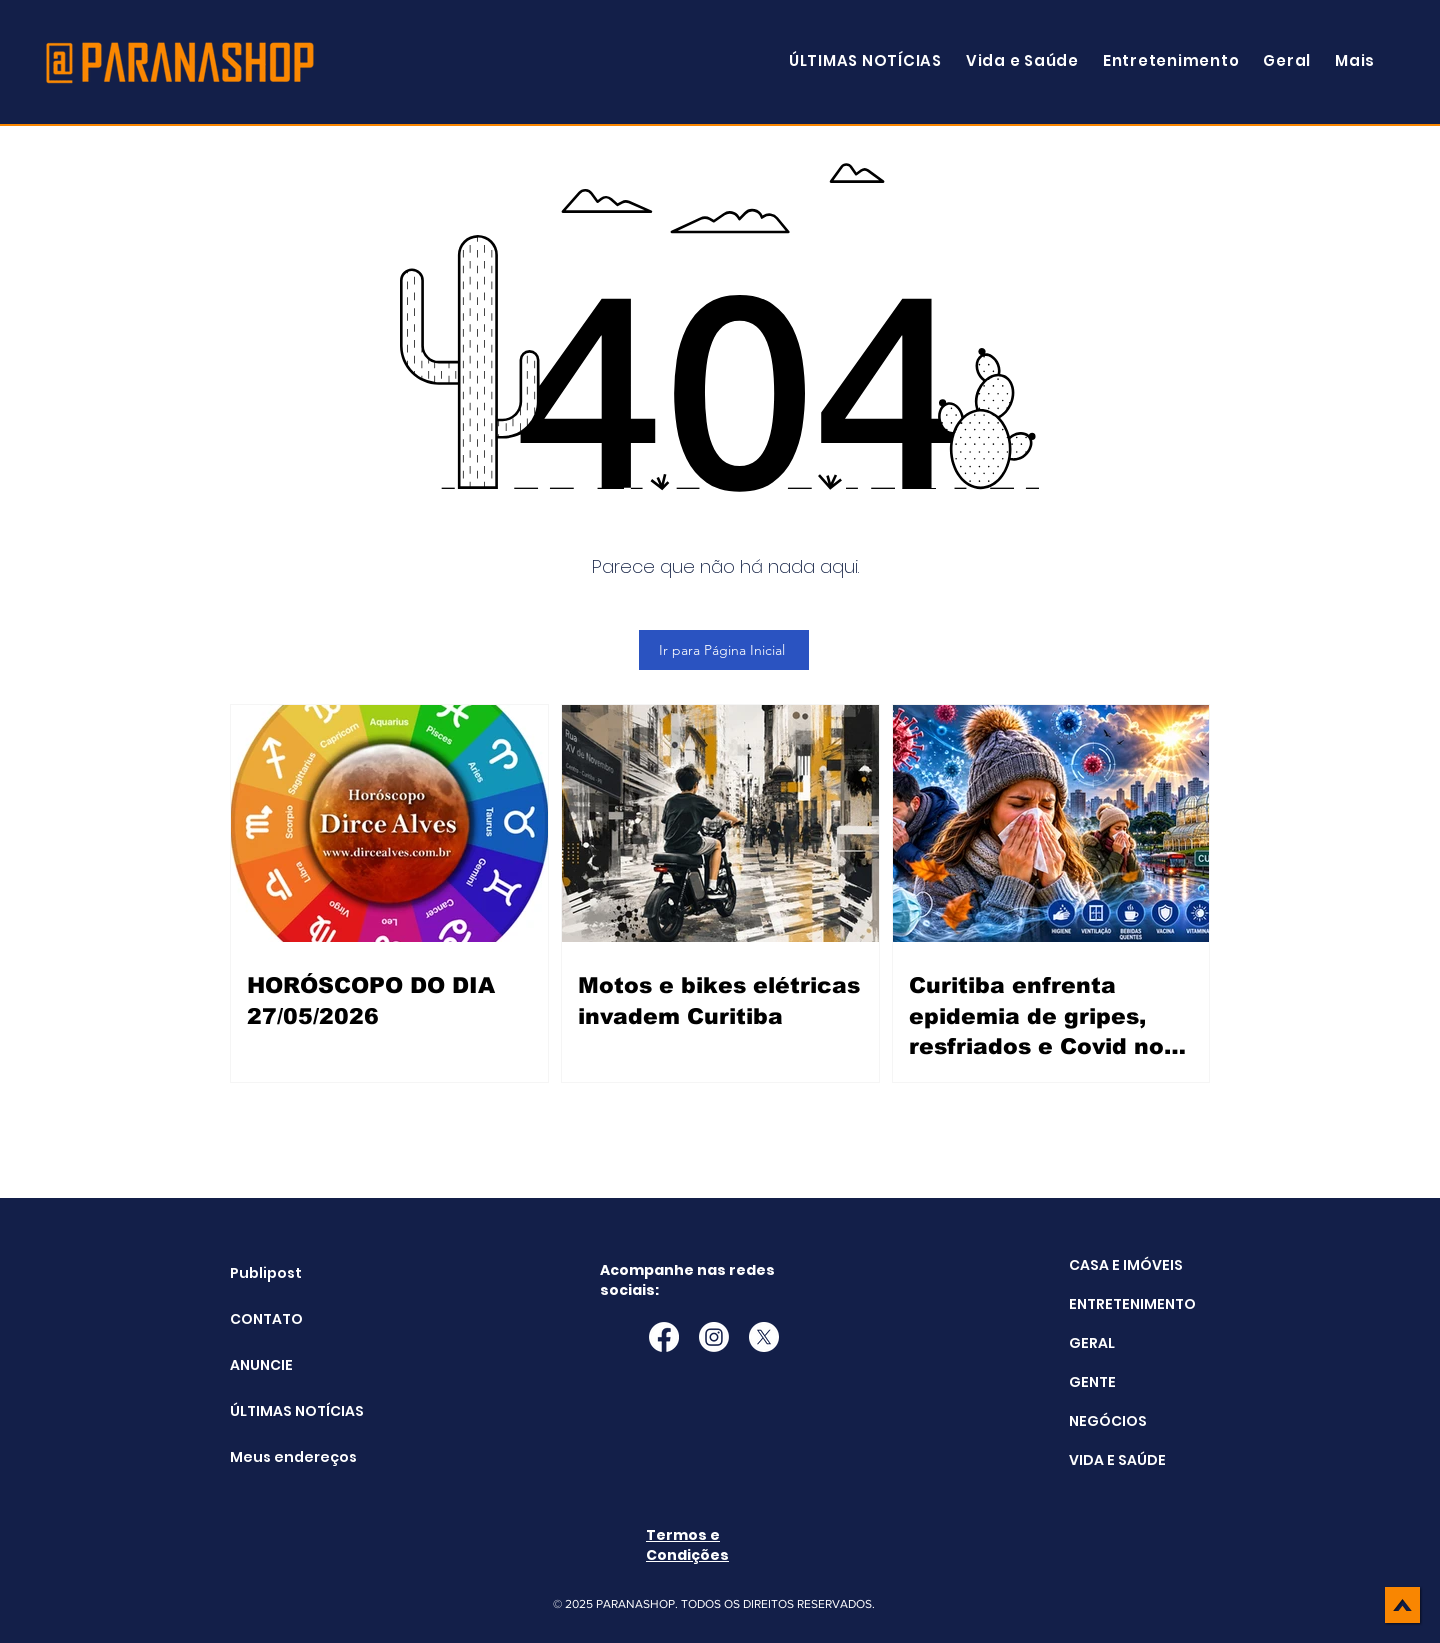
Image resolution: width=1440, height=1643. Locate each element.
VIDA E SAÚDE (1117, 1460)
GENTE (1092, 1382)
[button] (1355, 60)
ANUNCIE (261, 1365)
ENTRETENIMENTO (1132, 1304)
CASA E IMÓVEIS (1126, 1265)
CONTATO (266, 1319)
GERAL (1092, 1343)
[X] (764, 1337)
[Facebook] (664, 1337)
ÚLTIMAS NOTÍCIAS (280, 1411)
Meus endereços (280, 1457)
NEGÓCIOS (1108, 1421)
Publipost (266, 1273)
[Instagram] (714, 1337)
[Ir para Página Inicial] (724, 650)
